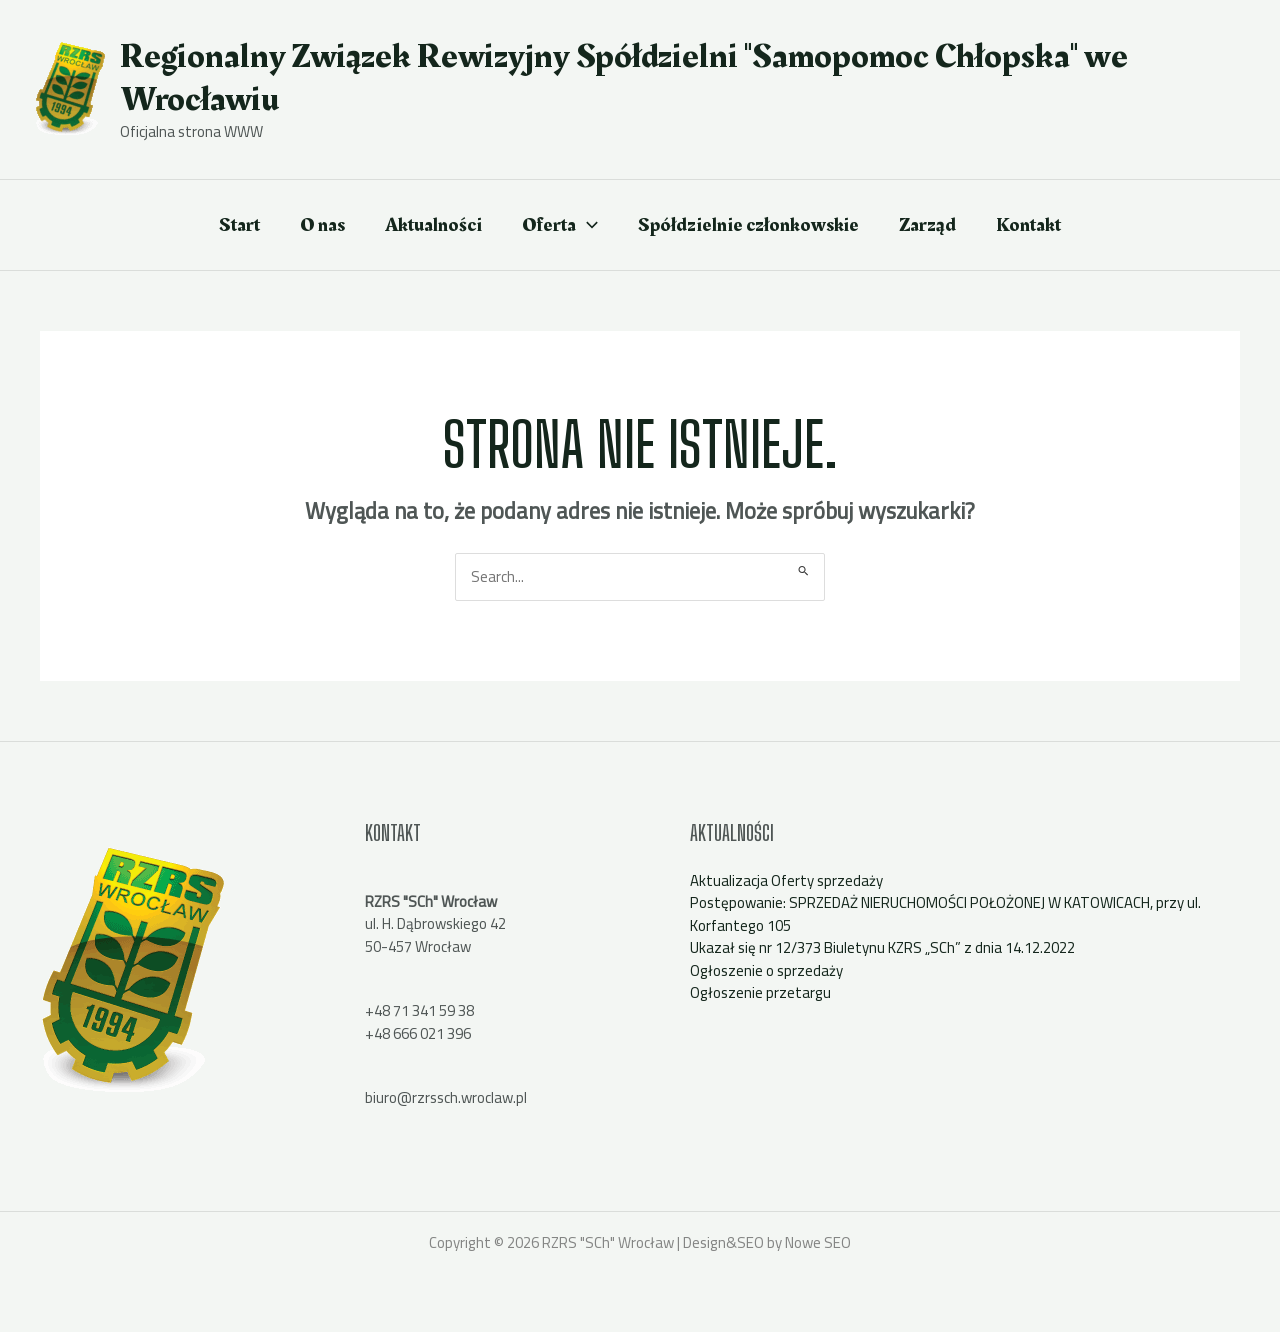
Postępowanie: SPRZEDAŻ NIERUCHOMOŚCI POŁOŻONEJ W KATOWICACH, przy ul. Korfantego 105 (945, 914)
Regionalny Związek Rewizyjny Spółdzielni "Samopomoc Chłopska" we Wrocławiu (624, 78)
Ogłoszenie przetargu (760, 992)
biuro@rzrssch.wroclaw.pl (446, 1097)
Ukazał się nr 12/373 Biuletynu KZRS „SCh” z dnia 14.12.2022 (882, 947)
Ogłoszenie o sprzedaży (766, 970)
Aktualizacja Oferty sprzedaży (786, 880)
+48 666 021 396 (418, 1033)
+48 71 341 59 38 (419, 1010)
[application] (587, 225)
